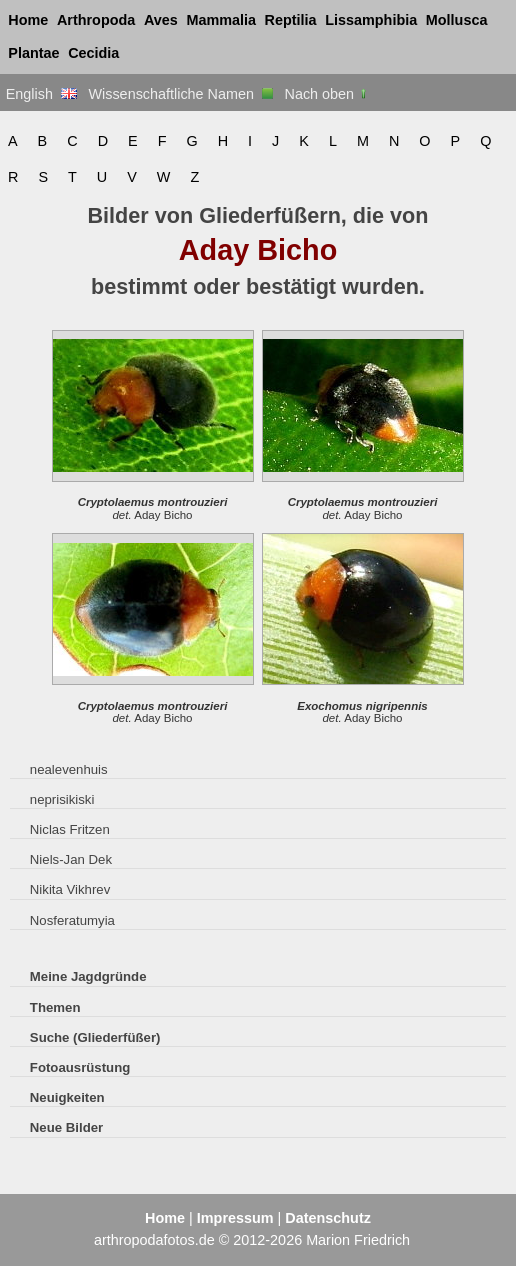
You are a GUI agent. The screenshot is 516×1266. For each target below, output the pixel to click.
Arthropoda (96, 20)
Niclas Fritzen (70, 829)
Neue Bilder (66, 1127)
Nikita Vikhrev (70, 889)
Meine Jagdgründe (88, 976)
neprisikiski (62, 799)
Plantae (33, 53)
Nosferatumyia (72, 920)
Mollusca (457, 20)
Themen (55, 1007)
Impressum (235, 1218)
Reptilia (291, 20)
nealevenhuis (69, 769)
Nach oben (327, 94)
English (41, 94)
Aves (161, 20)
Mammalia (221, 20)
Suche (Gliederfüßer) (95, 1037)
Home (28, 20)
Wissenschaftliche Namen (180, 94)
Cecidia (93, 53)
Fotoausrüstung (80, 1067)
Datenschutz (328, 1218)
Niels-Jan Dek (71, 859)
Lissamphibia (371, 20)
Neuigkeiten (67, 1097)
